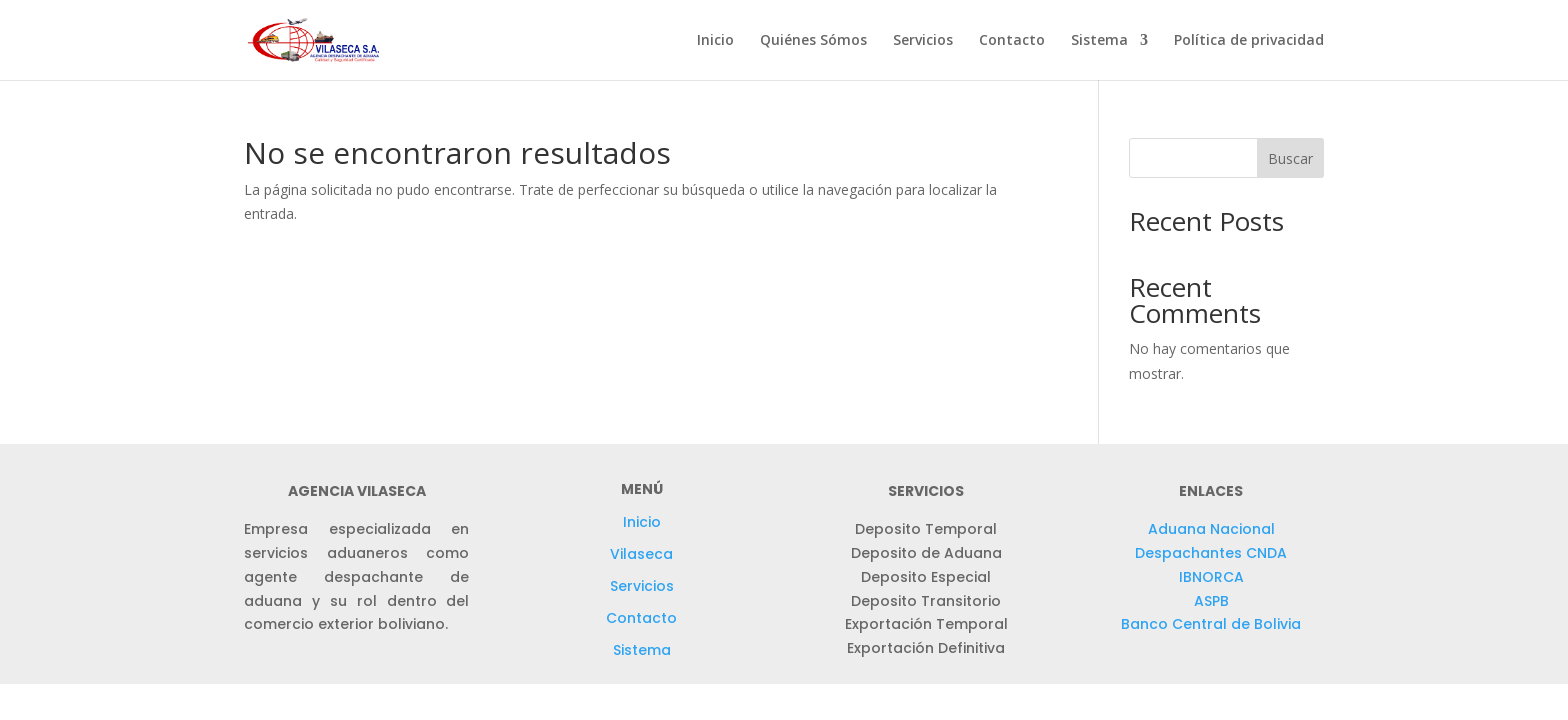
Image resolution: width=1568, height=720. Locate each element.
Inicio (715, 41)
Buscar (1290, 158)
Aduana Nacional (1211, 529)
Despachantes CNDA (1211, 553)
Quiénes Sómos (813, 41)
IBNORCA (1211, 577)
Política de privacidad (1249, 41)
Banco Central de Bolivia (1211, 624)
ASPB (1211, 601)
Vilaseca (641, 554)
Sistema (1099, 41)
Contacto (1012, 41)
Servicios (923, 41)
